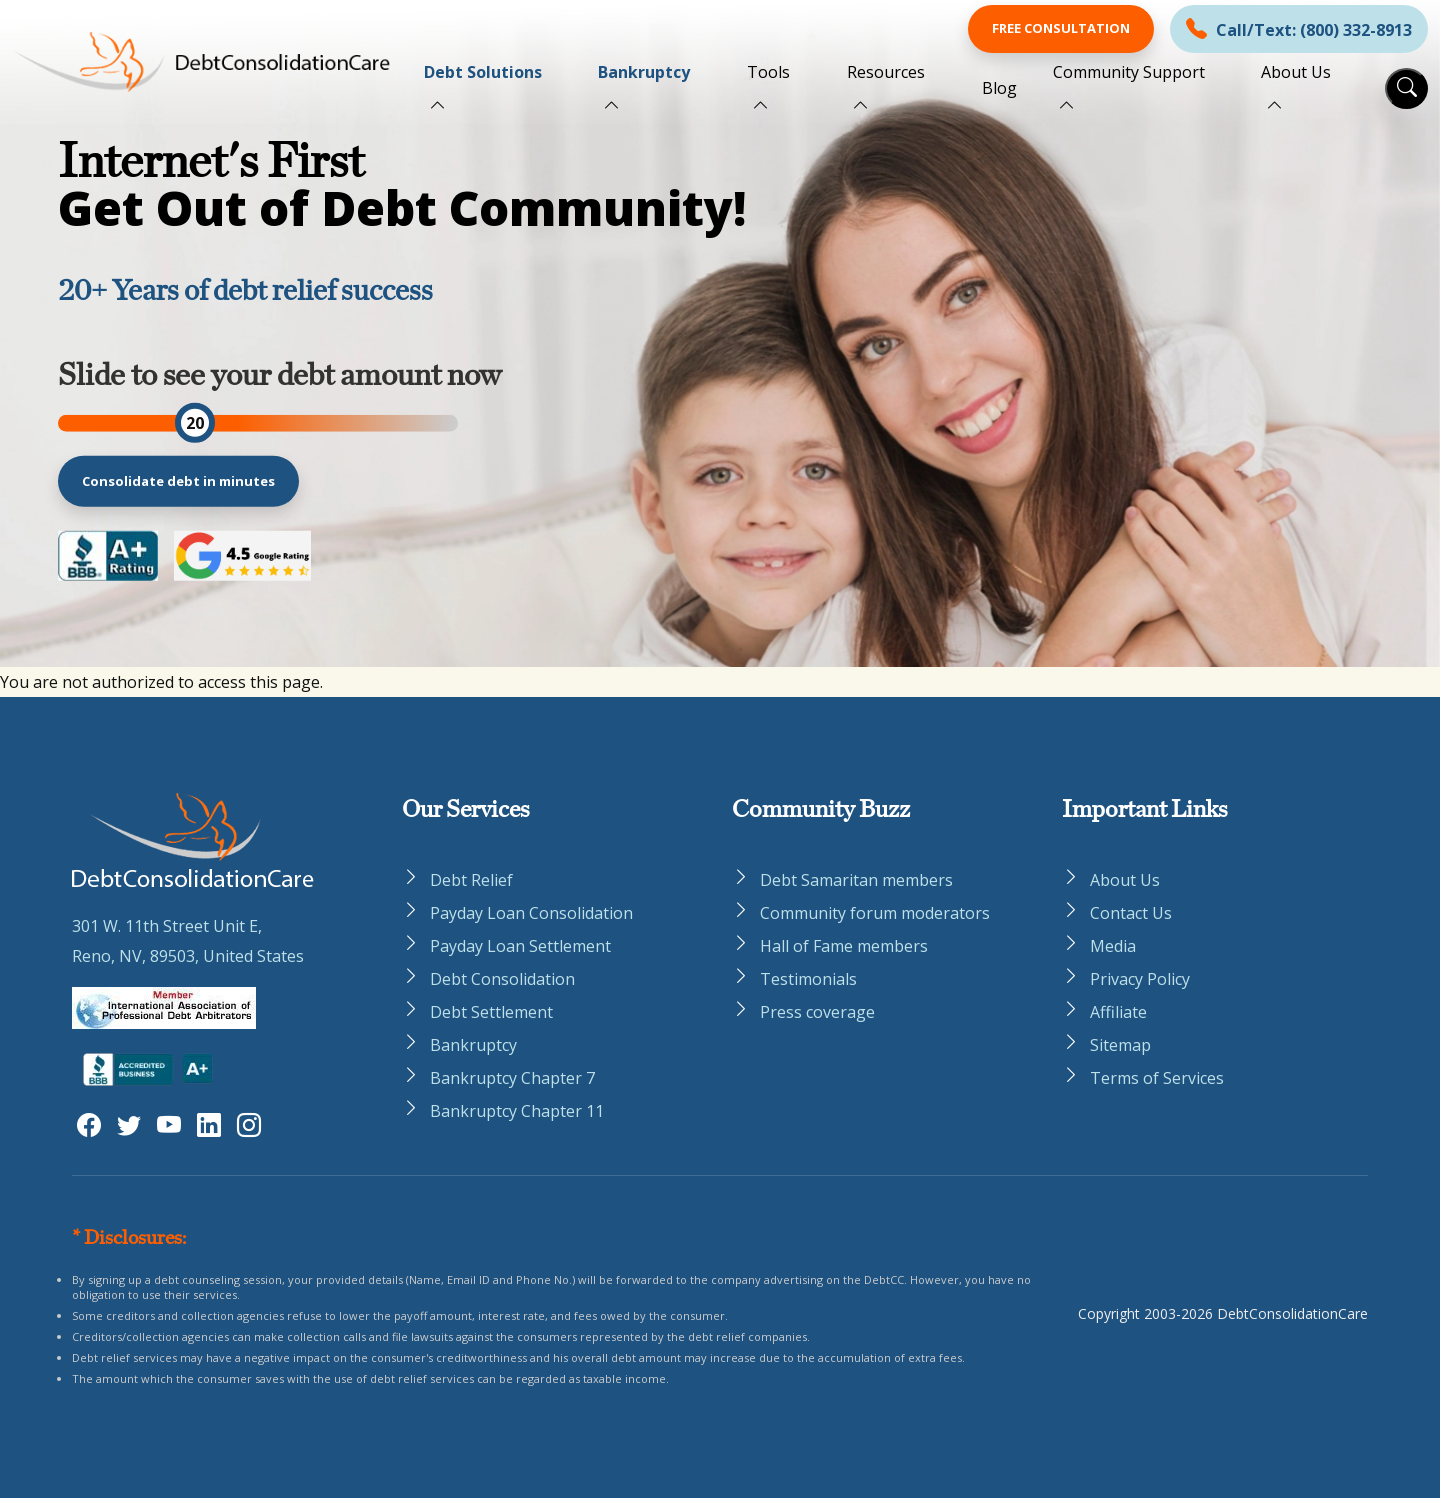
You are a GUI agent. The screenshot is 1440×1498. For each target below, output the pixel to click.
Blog (999, 88)
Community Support (1129, 72)
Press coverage (817, 1012)
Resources (886, 72)
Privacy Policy (1140, 979)
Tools (768, 72)
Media (1113, 946)
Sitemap (1120, 1045)
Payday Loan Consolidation (531, 913)
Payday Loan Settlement (520, 946)
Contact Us (1131, 913)
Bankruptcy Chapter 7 (512, 1078)
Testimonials (808, 979)
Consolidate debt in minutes (178, 481)
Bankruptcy (644, 72)
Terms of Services (1157, 1078)
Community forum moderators (875, 913)
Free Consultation (1061, 28)
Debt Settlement (491, 1012)
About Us (1296, 72)
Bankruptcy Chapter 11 (517, 1111)
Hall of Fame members (844, 946)
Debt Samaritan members (856, 880)
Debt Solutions (483, 72)
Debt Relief (471, 880)
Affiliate (1118, 1012)
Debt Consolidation (502, 979)
